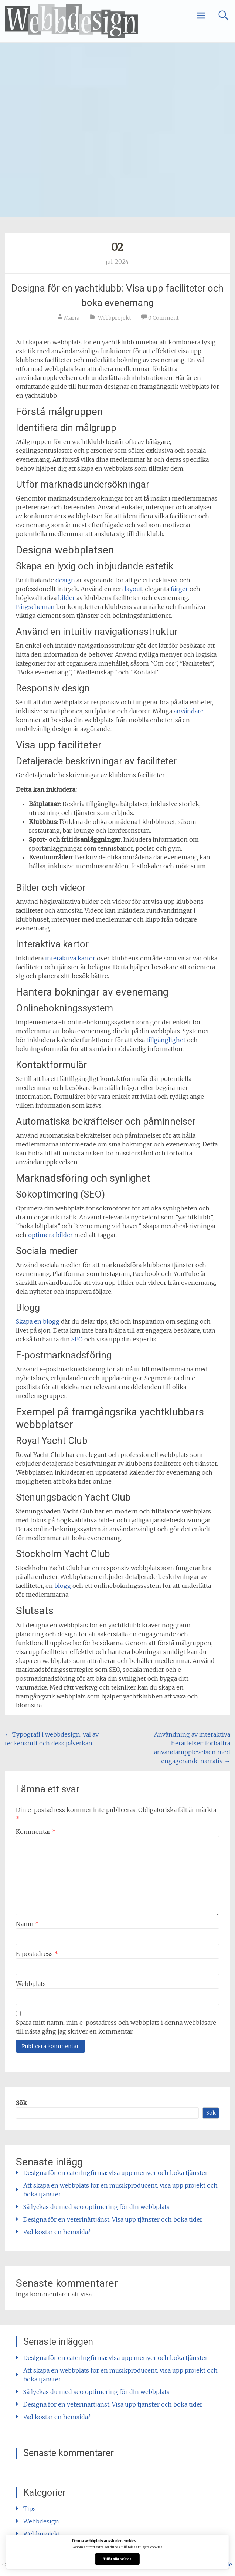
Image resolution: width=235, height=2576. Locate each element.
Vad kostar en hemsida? (57, 2232)
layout (133, 589)
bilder (66, 598)
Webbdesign (41, 2521)
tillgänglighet (165, 1040)
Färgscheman (35, 606)
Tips (29, 2508)
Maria (71, 317)
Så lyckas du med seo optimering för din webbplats (96, 2206)
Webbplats (31, 1983)
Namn (27, 1923)
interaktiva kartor (70, 958)
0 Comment (163, 317)
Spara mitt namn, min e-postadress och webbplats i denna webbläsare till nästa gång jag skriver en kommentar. (116, 2027)
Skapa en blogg (37, 1321)
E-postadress (37, 1953)
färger (179, 589)
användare (189, 711)
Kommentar (36, 1831)
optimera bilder (50, 1235)
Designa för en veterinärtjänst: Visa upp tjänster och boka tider (112, 2219)
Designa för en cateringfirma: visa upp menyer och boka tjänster (115, 2172)
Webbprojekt (114, 317)
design (65, 580)
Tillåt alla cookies (117, 2559)
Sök (21, 2103)
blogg (62, 1585)
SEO (77, 1339)
